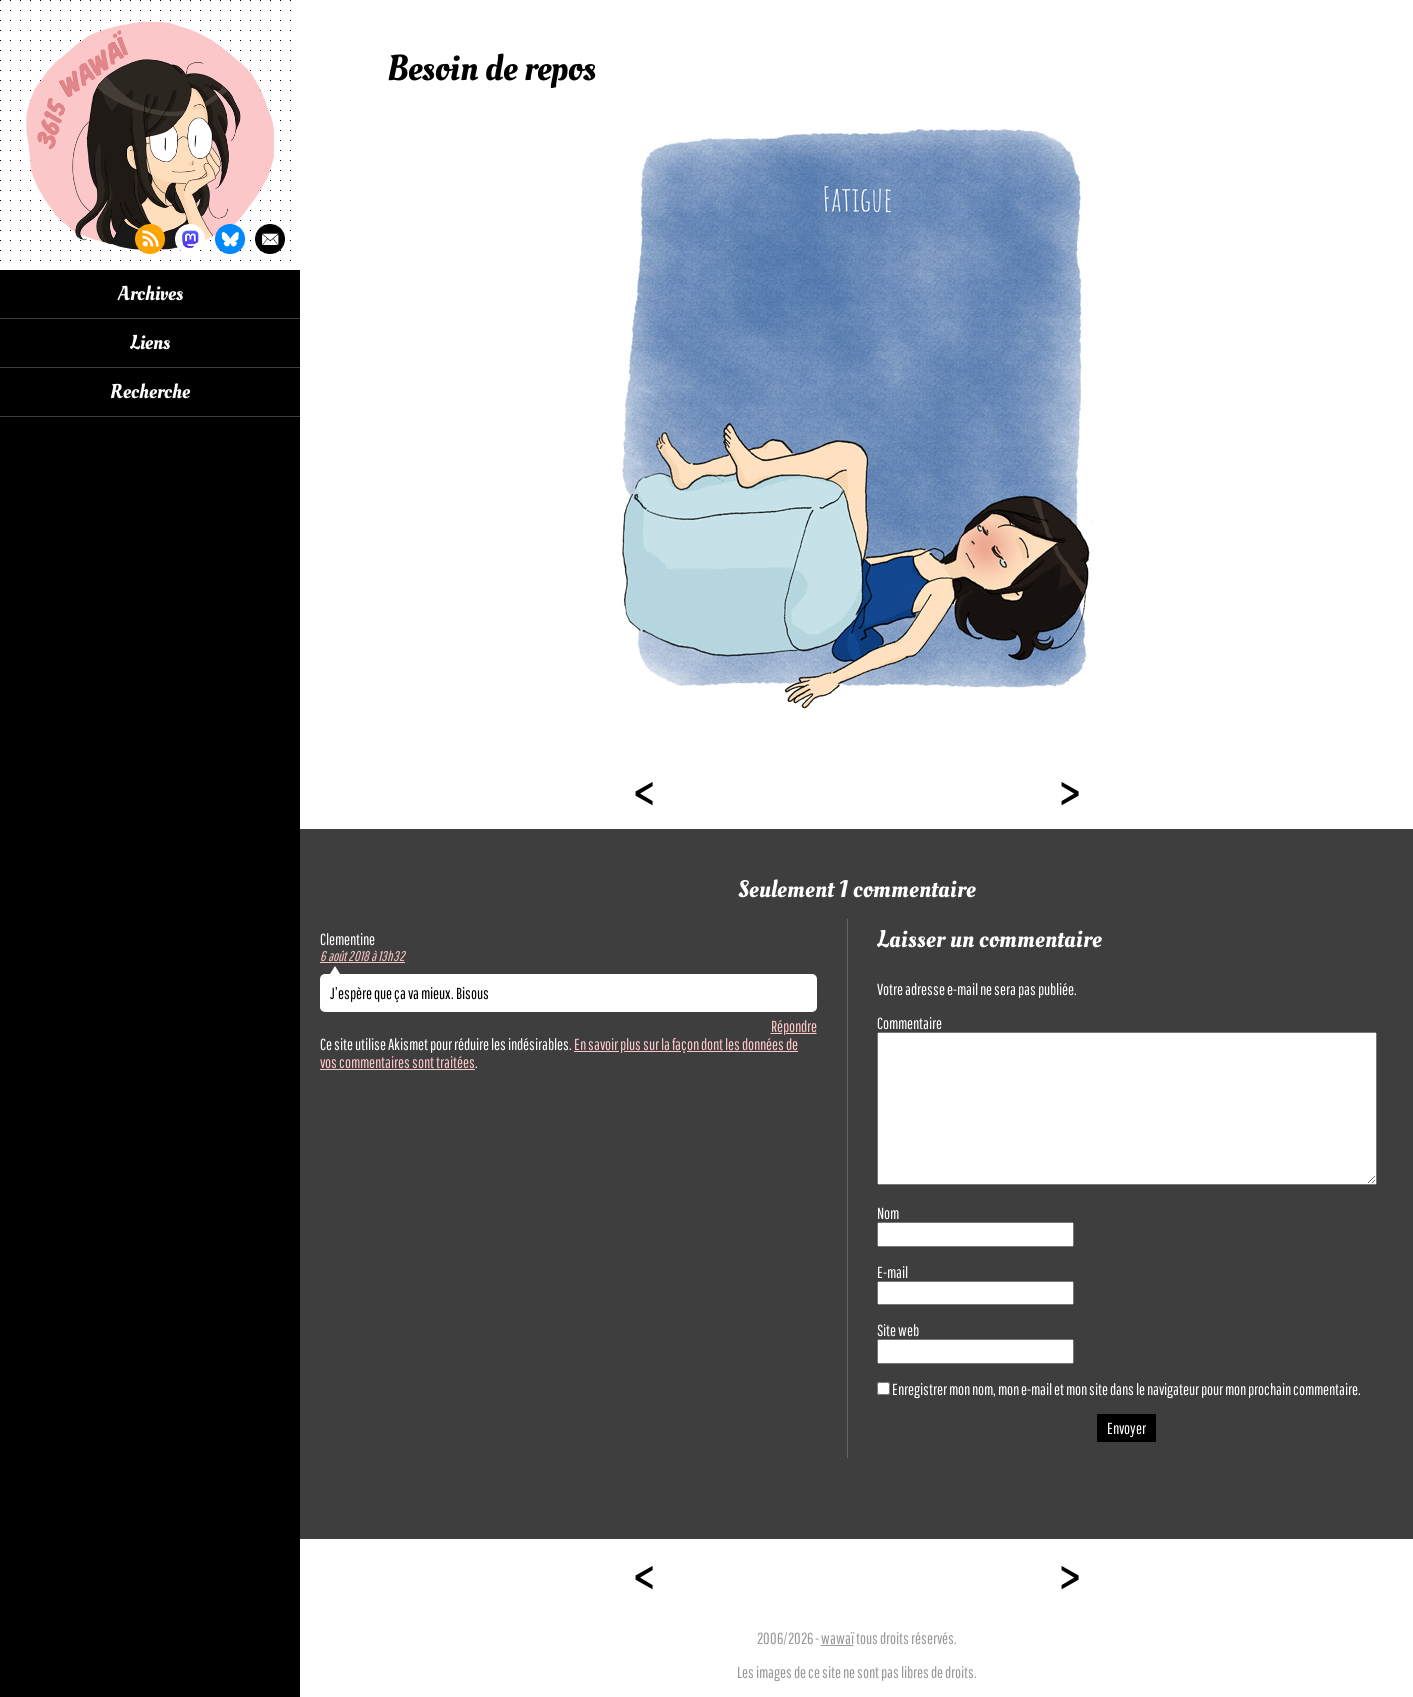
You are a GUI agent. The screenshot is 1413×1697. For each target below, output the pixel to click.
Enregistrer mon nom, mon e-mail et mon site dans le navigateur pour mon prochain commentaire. (1126, 1389)
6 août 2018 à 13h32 (362, 956)
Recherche (150, 392)
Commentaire (909, 1023)
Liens (150, 343)
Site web (898, 1330)
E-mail (892, 1272)
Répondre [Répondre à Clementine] (794, 1026)
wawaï (837, 1638)
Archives (150, 294)
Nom (888, 1213)
